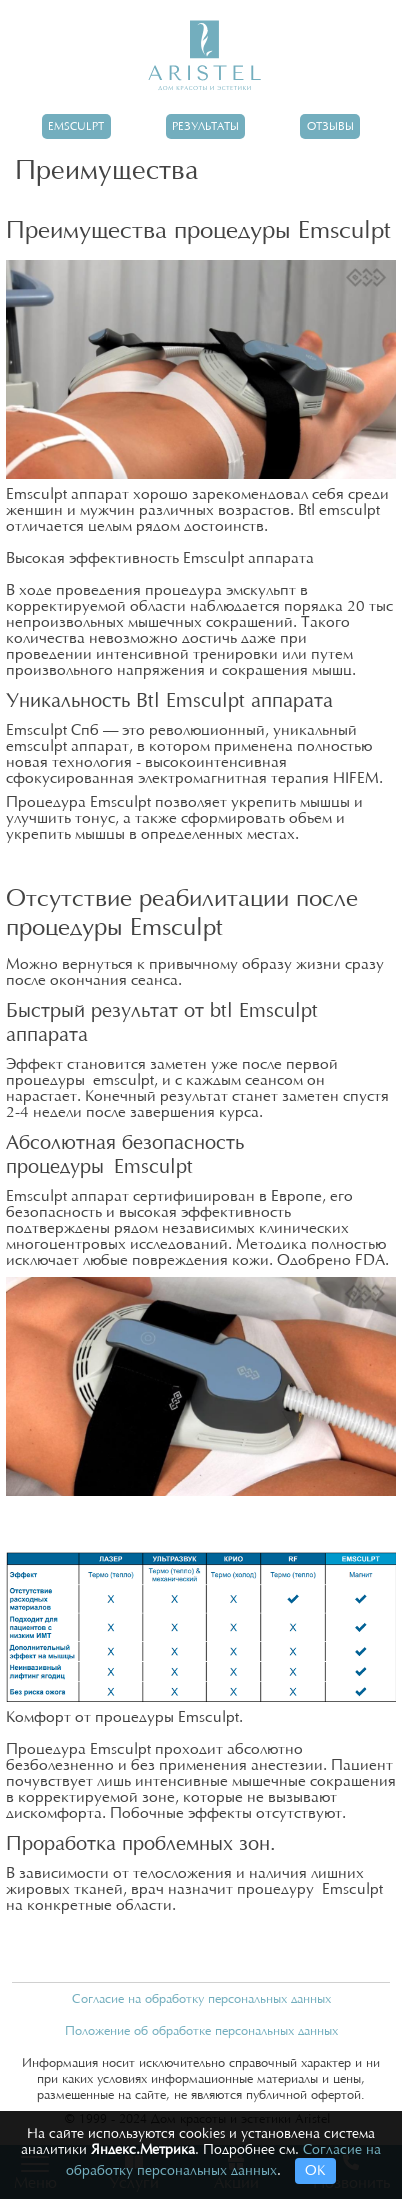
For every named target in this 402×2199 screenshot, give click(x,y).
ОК (315, 2171)
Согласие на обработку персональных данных (201, 1999)
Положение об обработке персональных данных (201, 2031)
